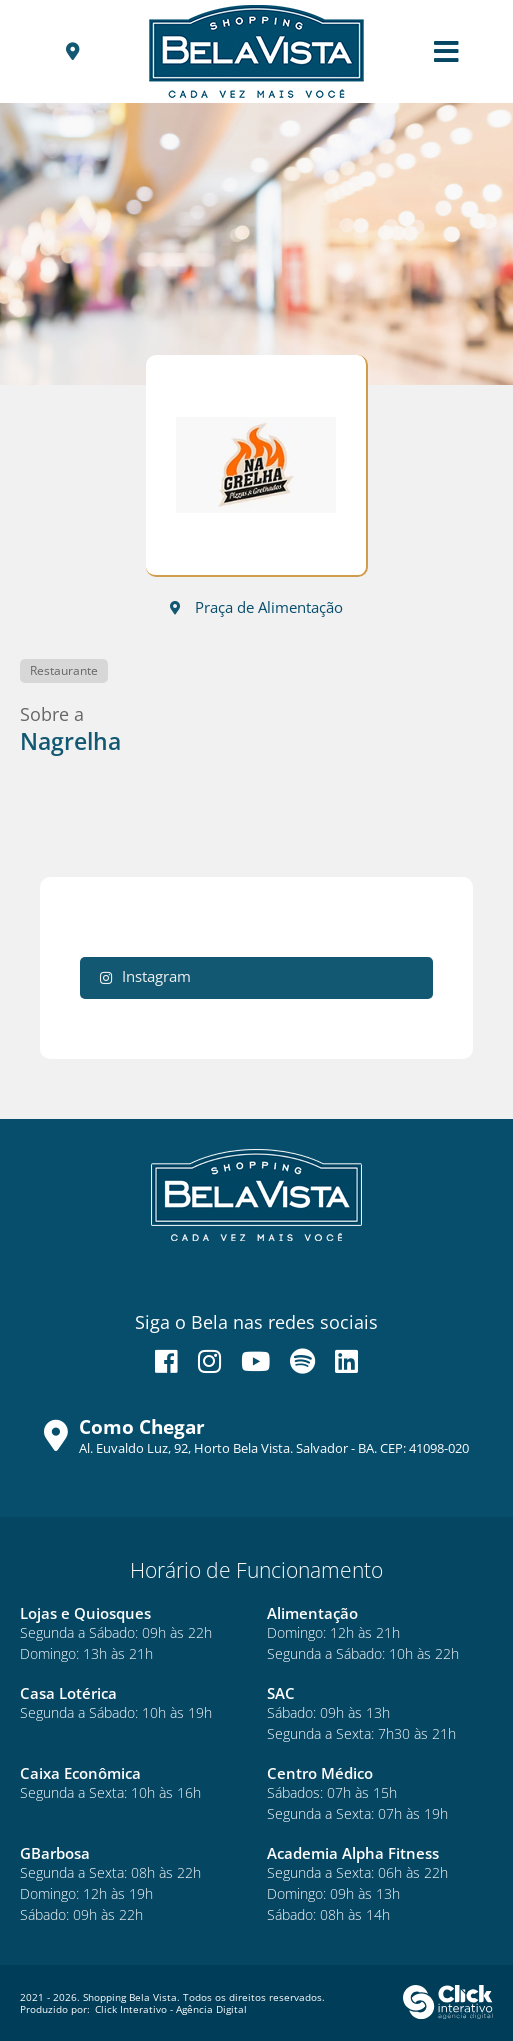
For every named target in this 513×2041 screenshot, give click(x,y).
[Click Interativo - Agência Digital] (448, 2015)
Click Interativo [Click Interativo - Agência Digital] (171, 2009)
